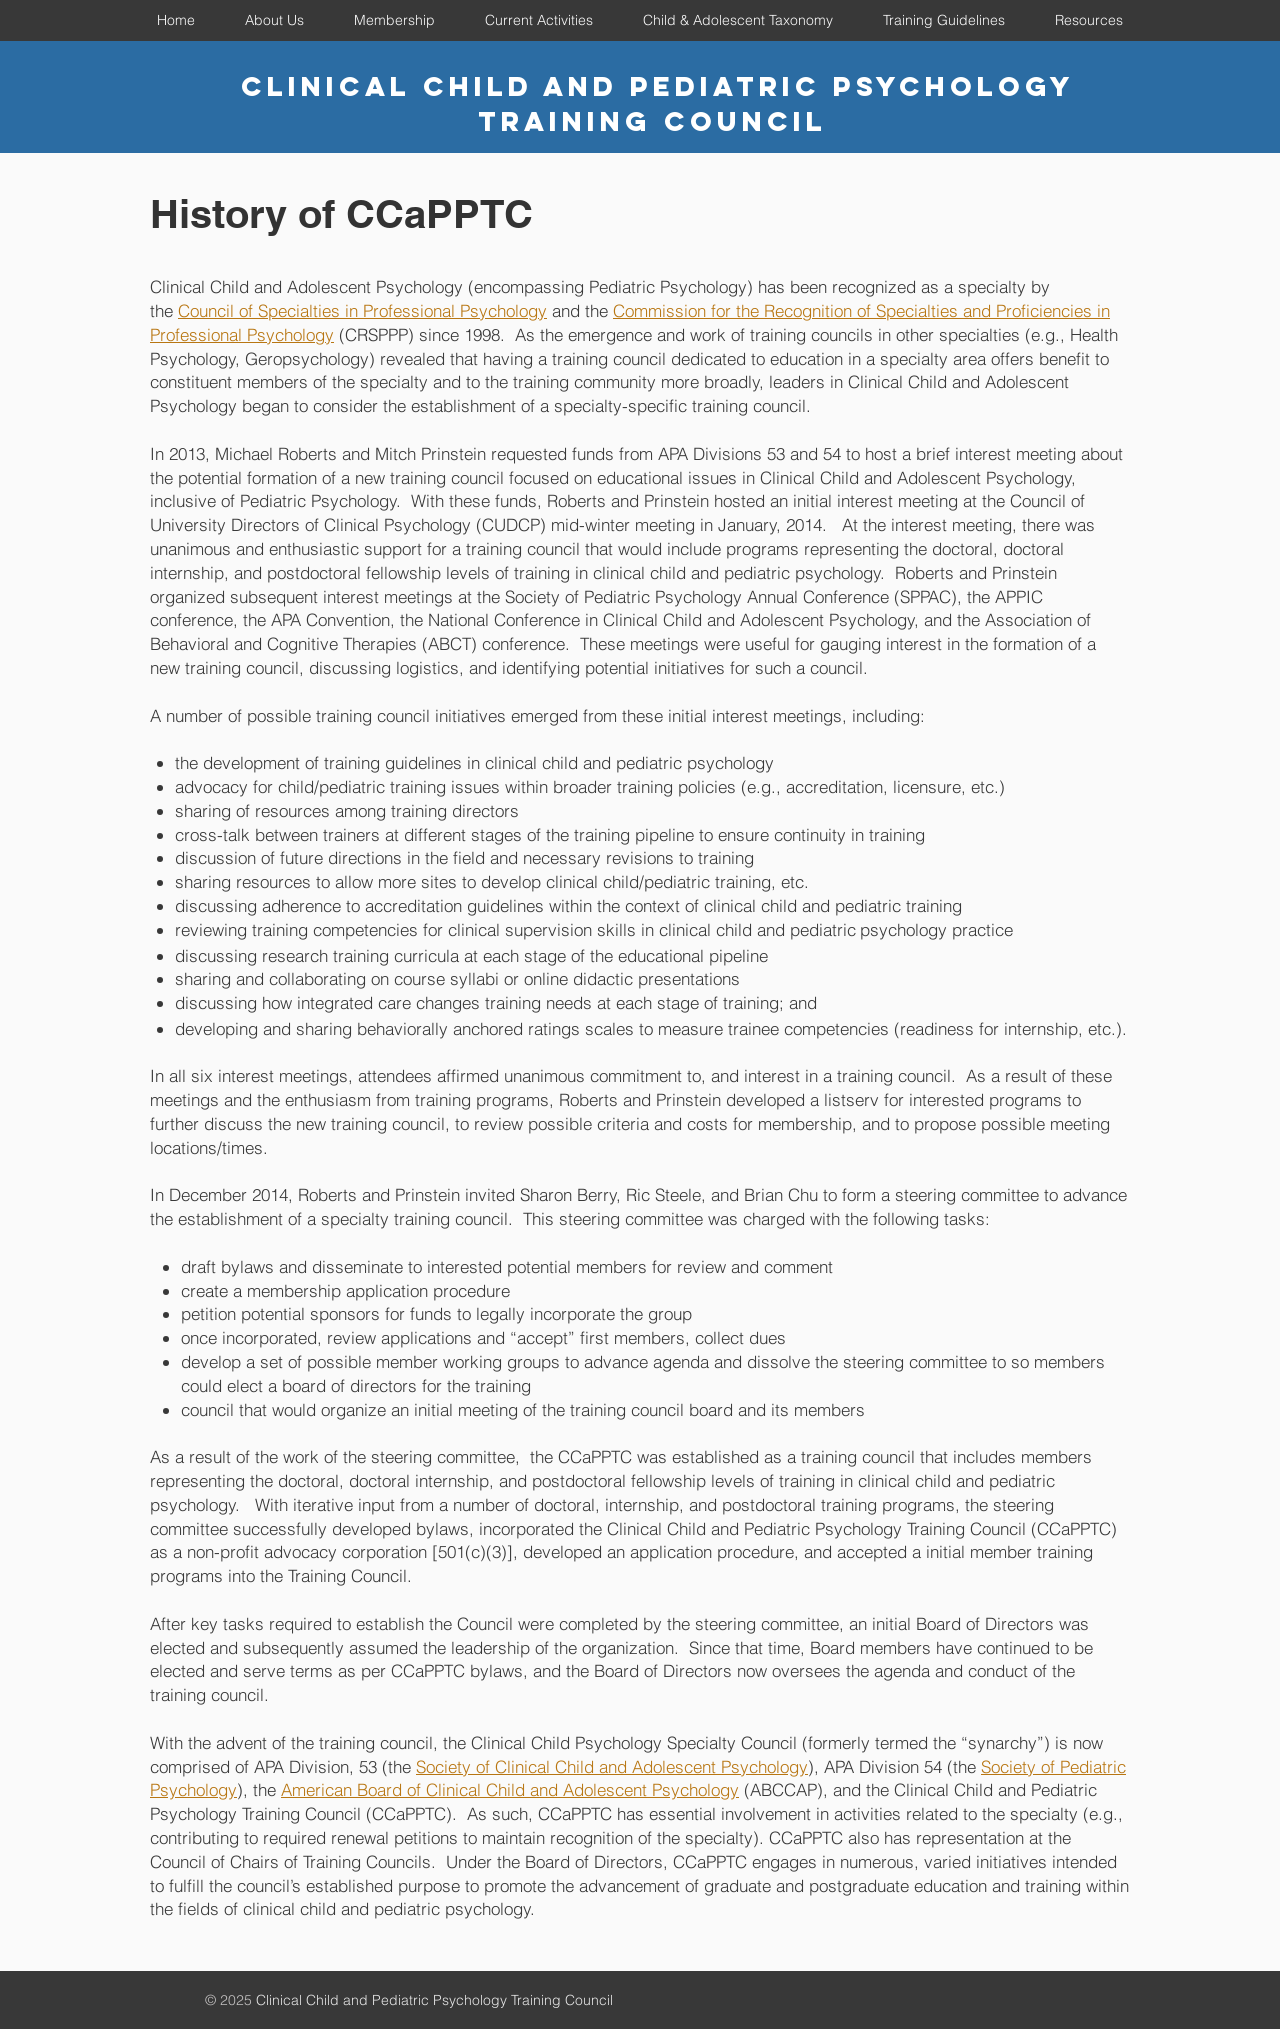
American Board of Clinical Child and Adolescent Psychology (510, 1789)
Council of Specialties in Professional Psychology (362, 310)
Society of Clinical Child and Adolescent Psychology (612, 1766)
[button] (274, 20)
